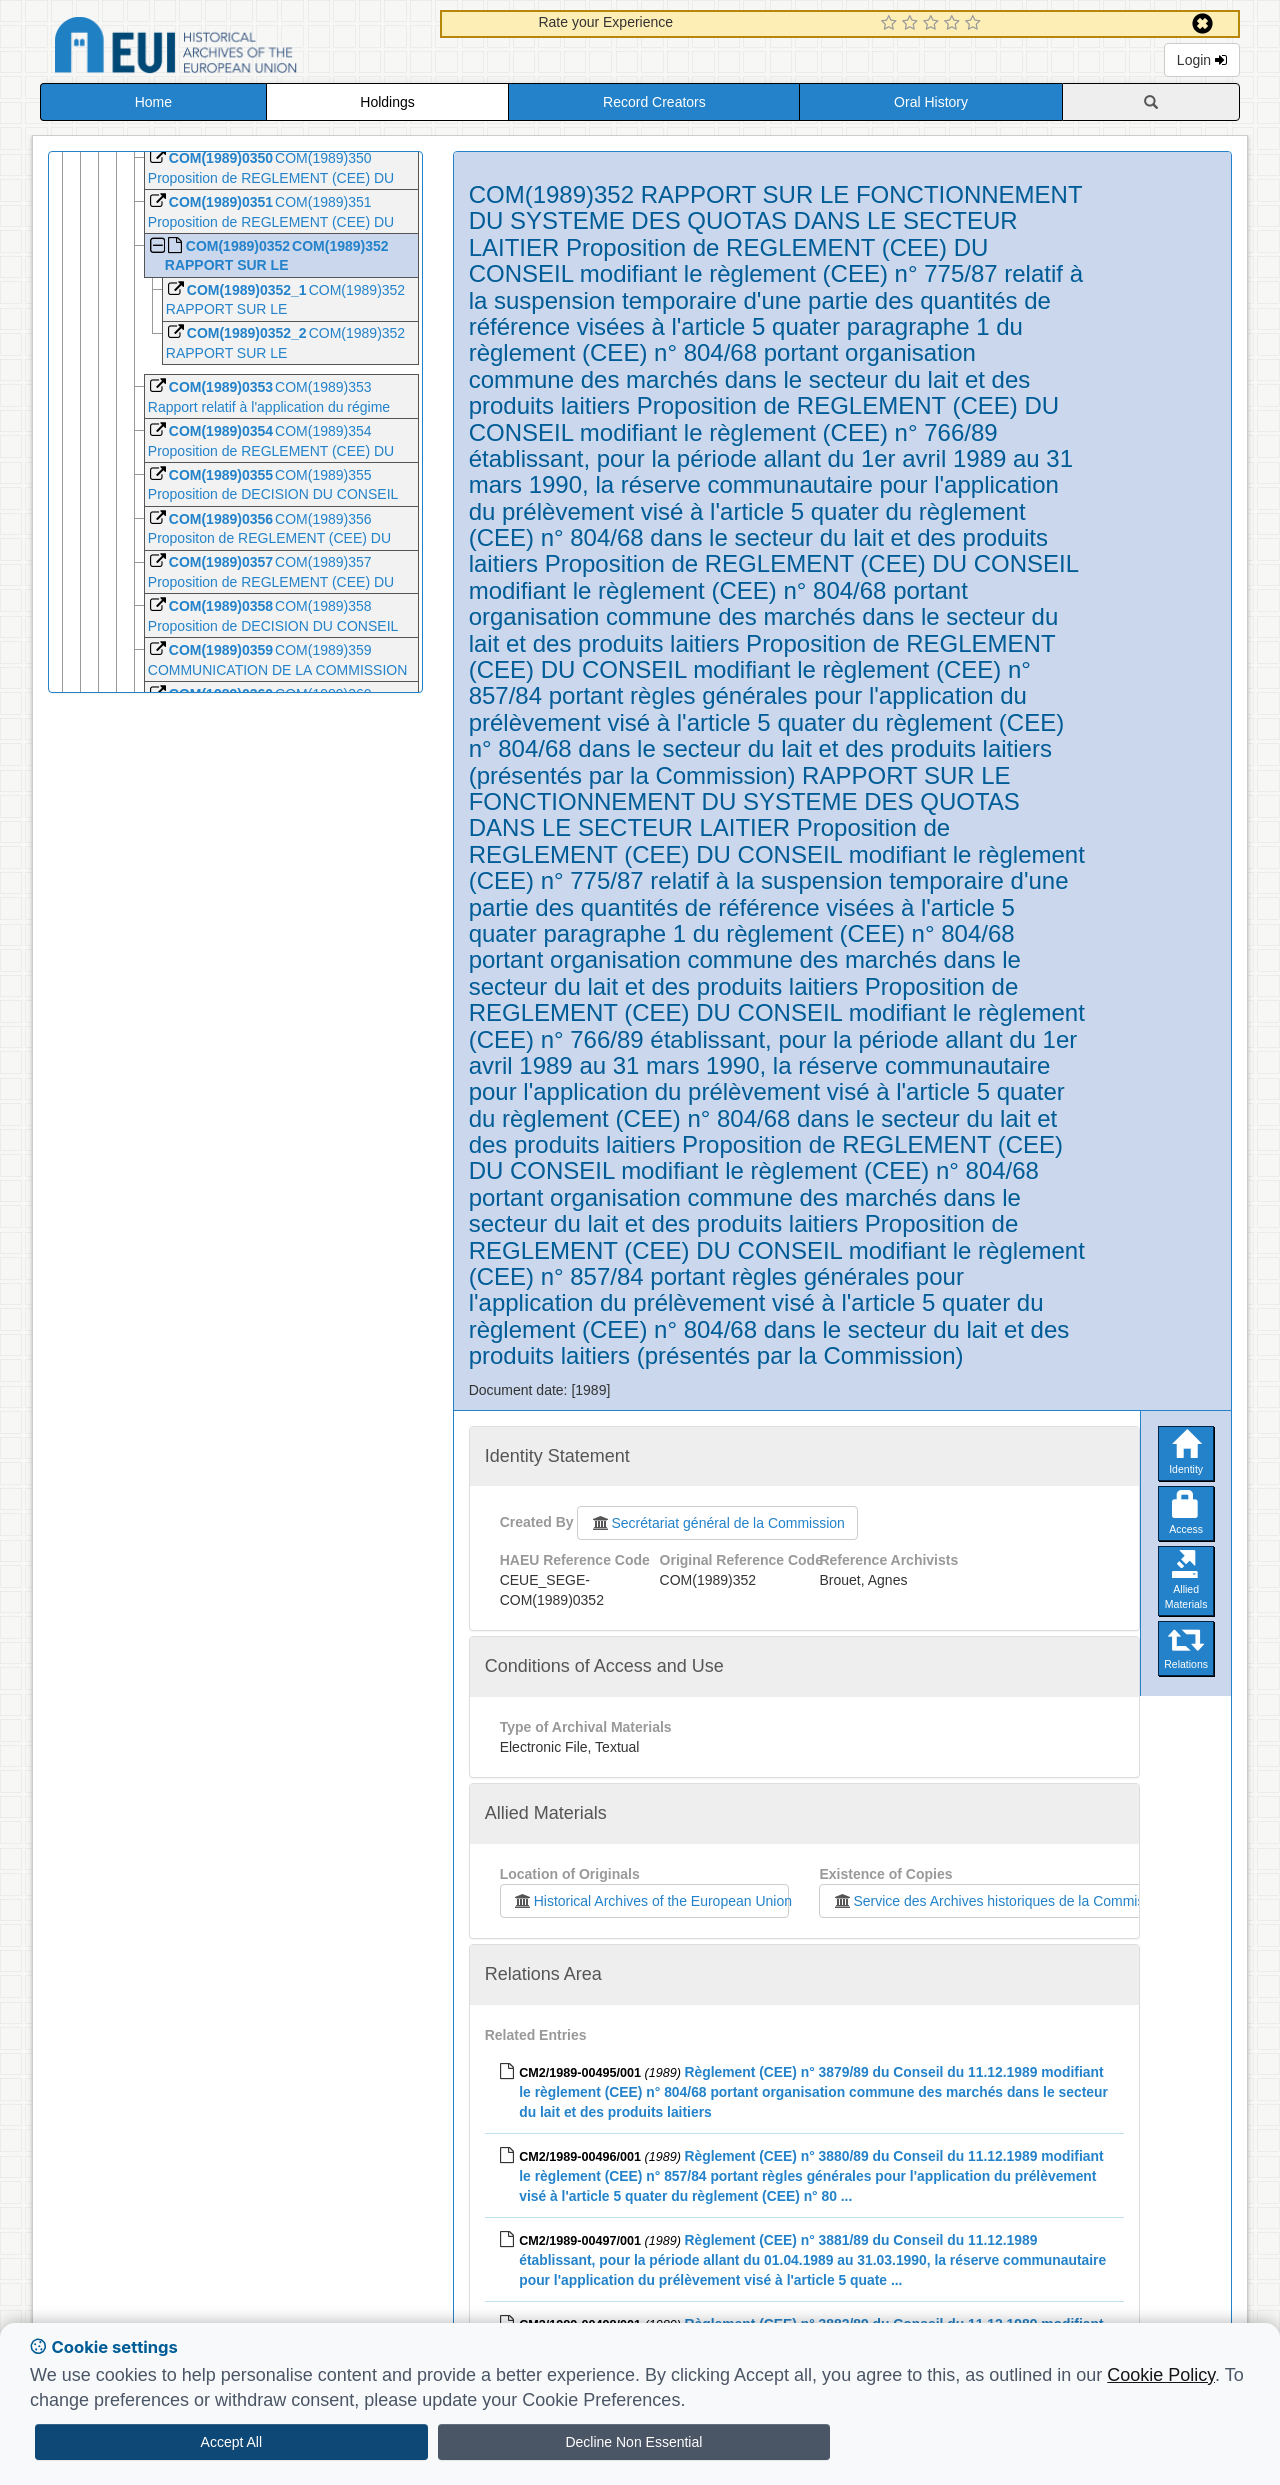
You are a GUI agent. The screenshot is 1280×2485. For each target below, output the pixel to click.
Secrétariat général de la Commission (717, 1523)
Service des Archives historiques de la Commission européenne (1036, 1901)
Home (153, 102)
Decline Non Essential (633, 2442)
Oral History (931, 102)
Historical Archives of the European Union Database (232, 48)
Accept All (231, 2442)
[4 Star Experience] (954, 24)
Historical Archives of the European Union (651, 1901)
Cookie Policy (1161, 2375)
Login (1202, 60)
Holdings (387, 102)
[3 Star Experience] (933, 24)
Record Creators (654, 102)
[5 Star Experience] (975, 24)
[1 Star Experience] (891, 24)
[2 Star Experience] (912, 24)
